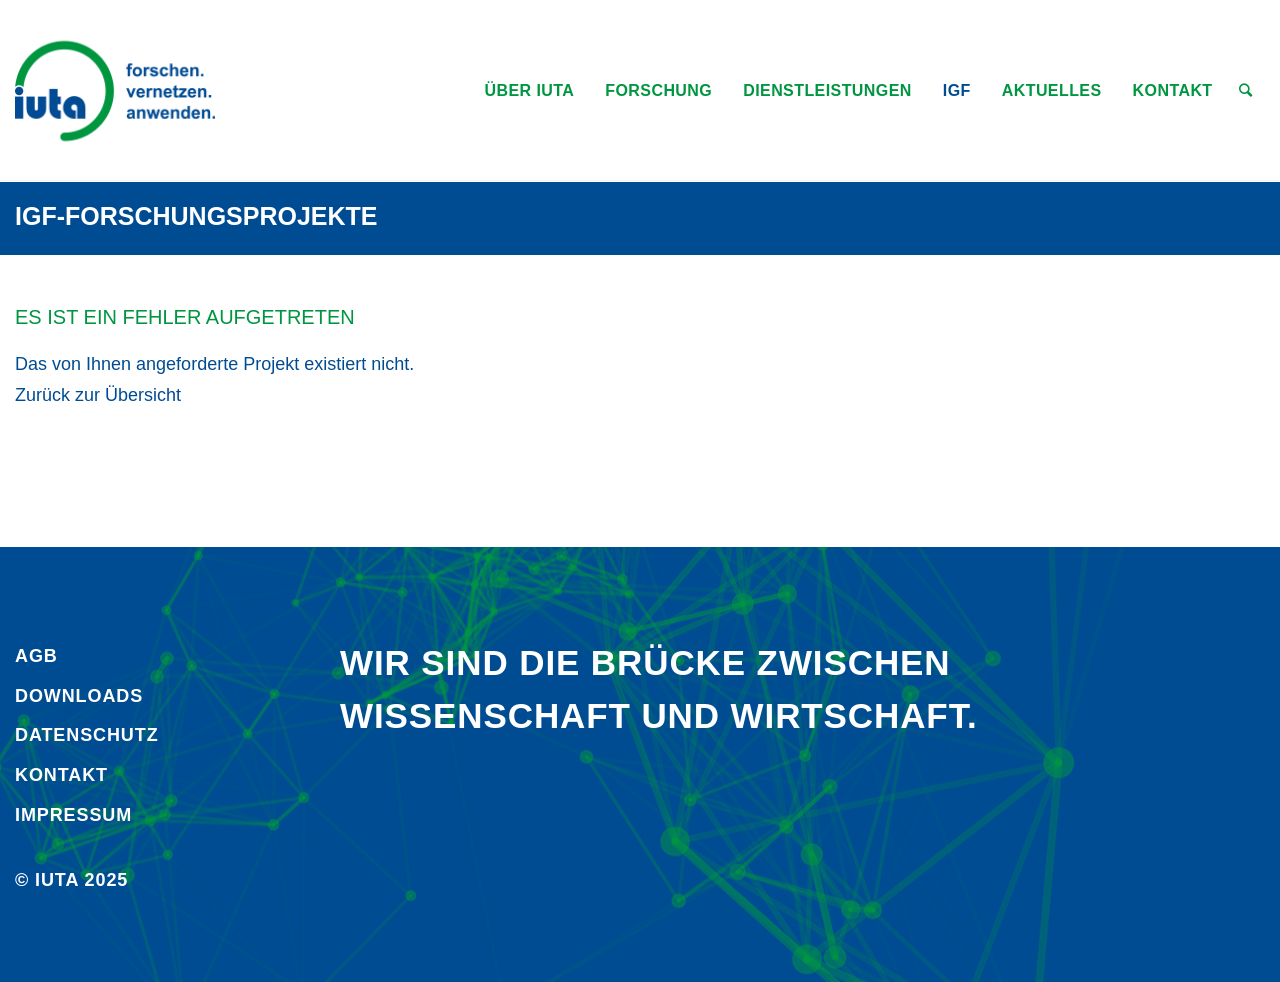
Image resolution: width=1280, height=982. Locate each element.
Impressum (73, 815)
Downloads (79, 696)
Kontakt (61, 775)
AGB (36, 656)
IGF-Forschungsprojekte (196, 216)
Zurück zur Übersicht (98, 395)
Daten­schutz (87, 735)
